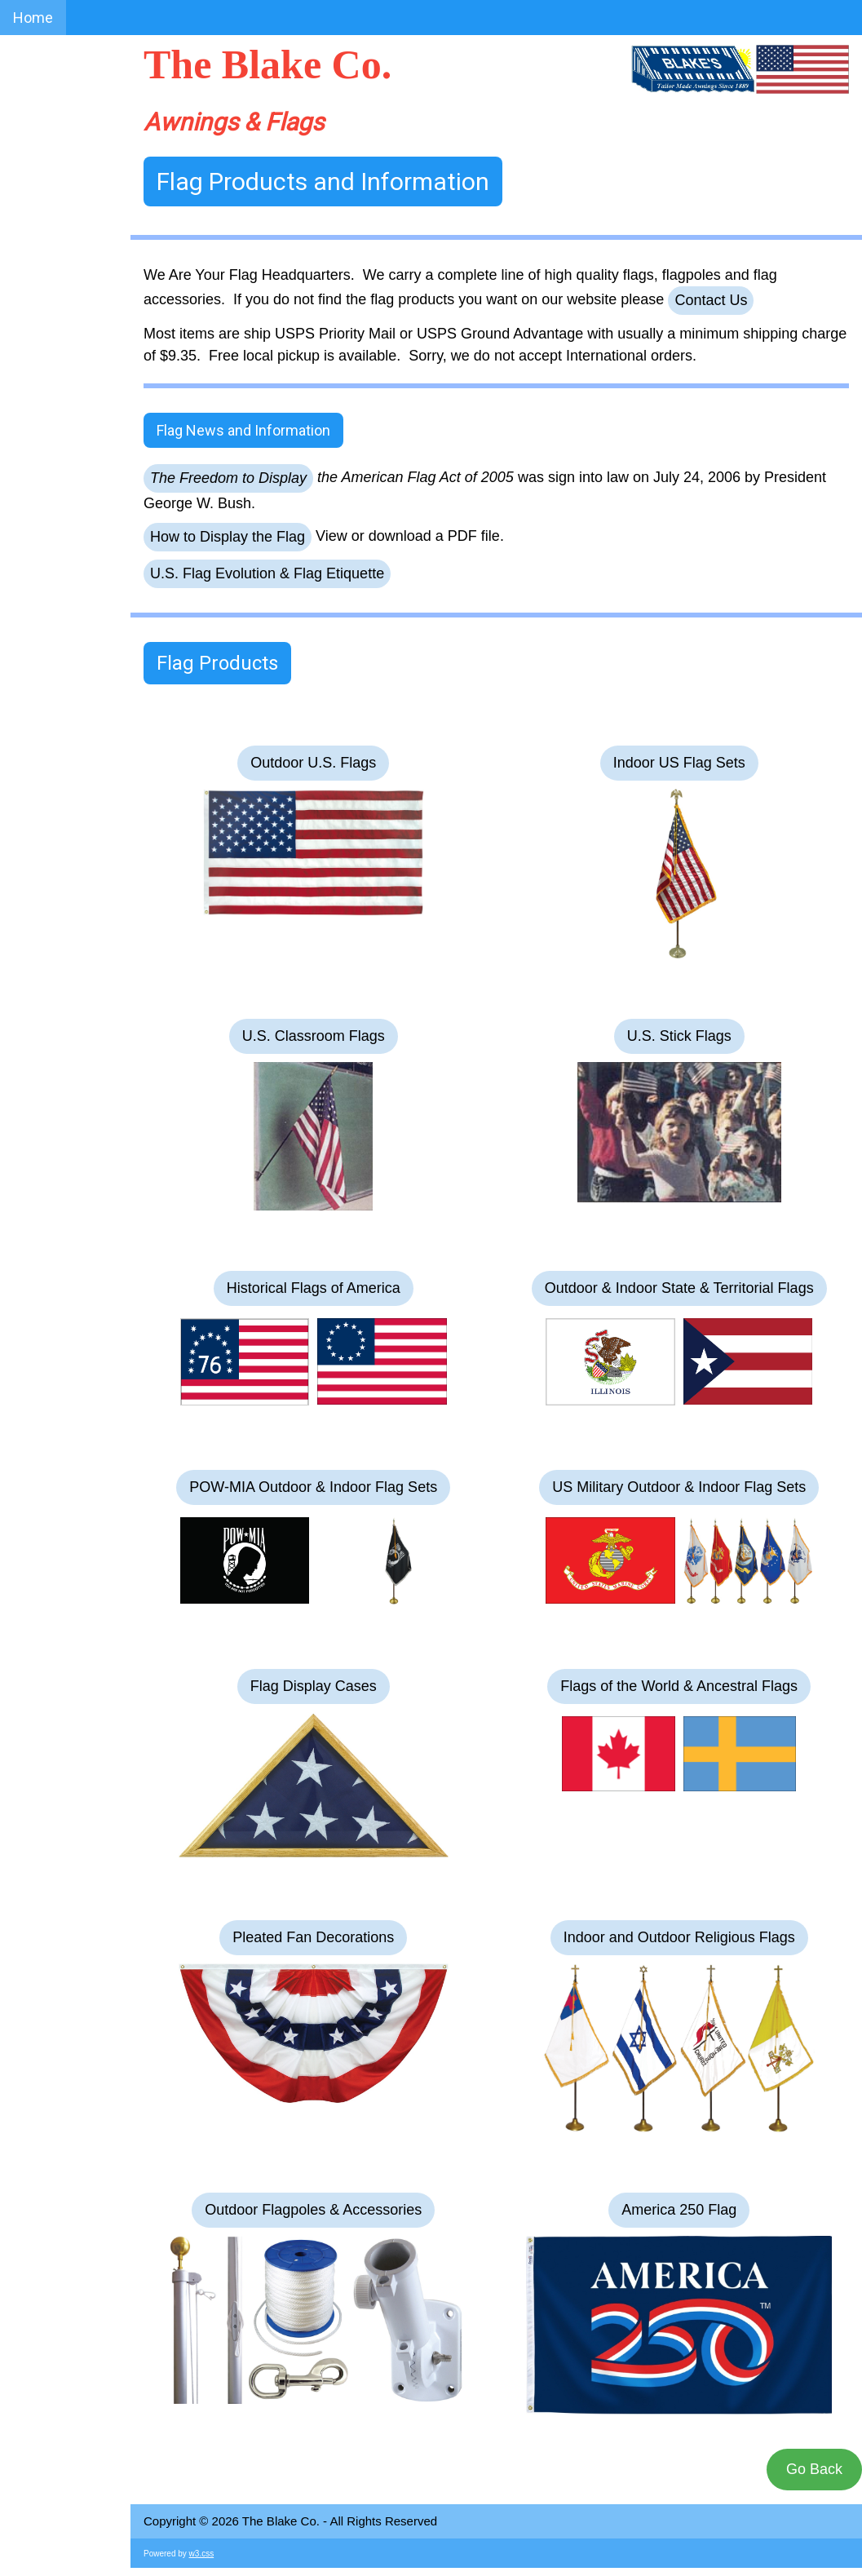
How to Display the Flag (227, 537)
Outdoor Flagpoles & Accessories (313, 2210)
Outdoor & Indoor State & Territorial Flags (679, 1288)
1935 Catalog (55, 387)
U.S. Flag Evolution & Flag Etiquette (267, 573)
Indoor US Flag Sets (679, 763)
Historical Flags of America (313, 1288)
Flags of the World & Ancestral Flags (679, 1686)
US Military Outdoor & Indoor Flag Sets (679, 1487)
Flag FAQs (44, 352)
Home (33, 17)
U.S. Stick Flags (679, 1036)
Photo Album (54, 176)
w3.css (201, 2553)
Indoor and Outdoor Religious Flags (679, 1937)
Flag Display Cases (313, 1686)
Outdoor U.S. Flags (313, 763)
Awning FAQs (55, 316)
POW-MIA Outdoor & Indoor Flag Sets (313, 1487)
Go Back (814, 2469)
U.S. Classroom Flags (313, 1036)
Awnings (41, 211)
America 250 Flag (678, 2210)
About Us (42, 141)
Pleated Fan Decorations (313, 1937)
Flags (30, 246)
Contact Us (49, 281)
